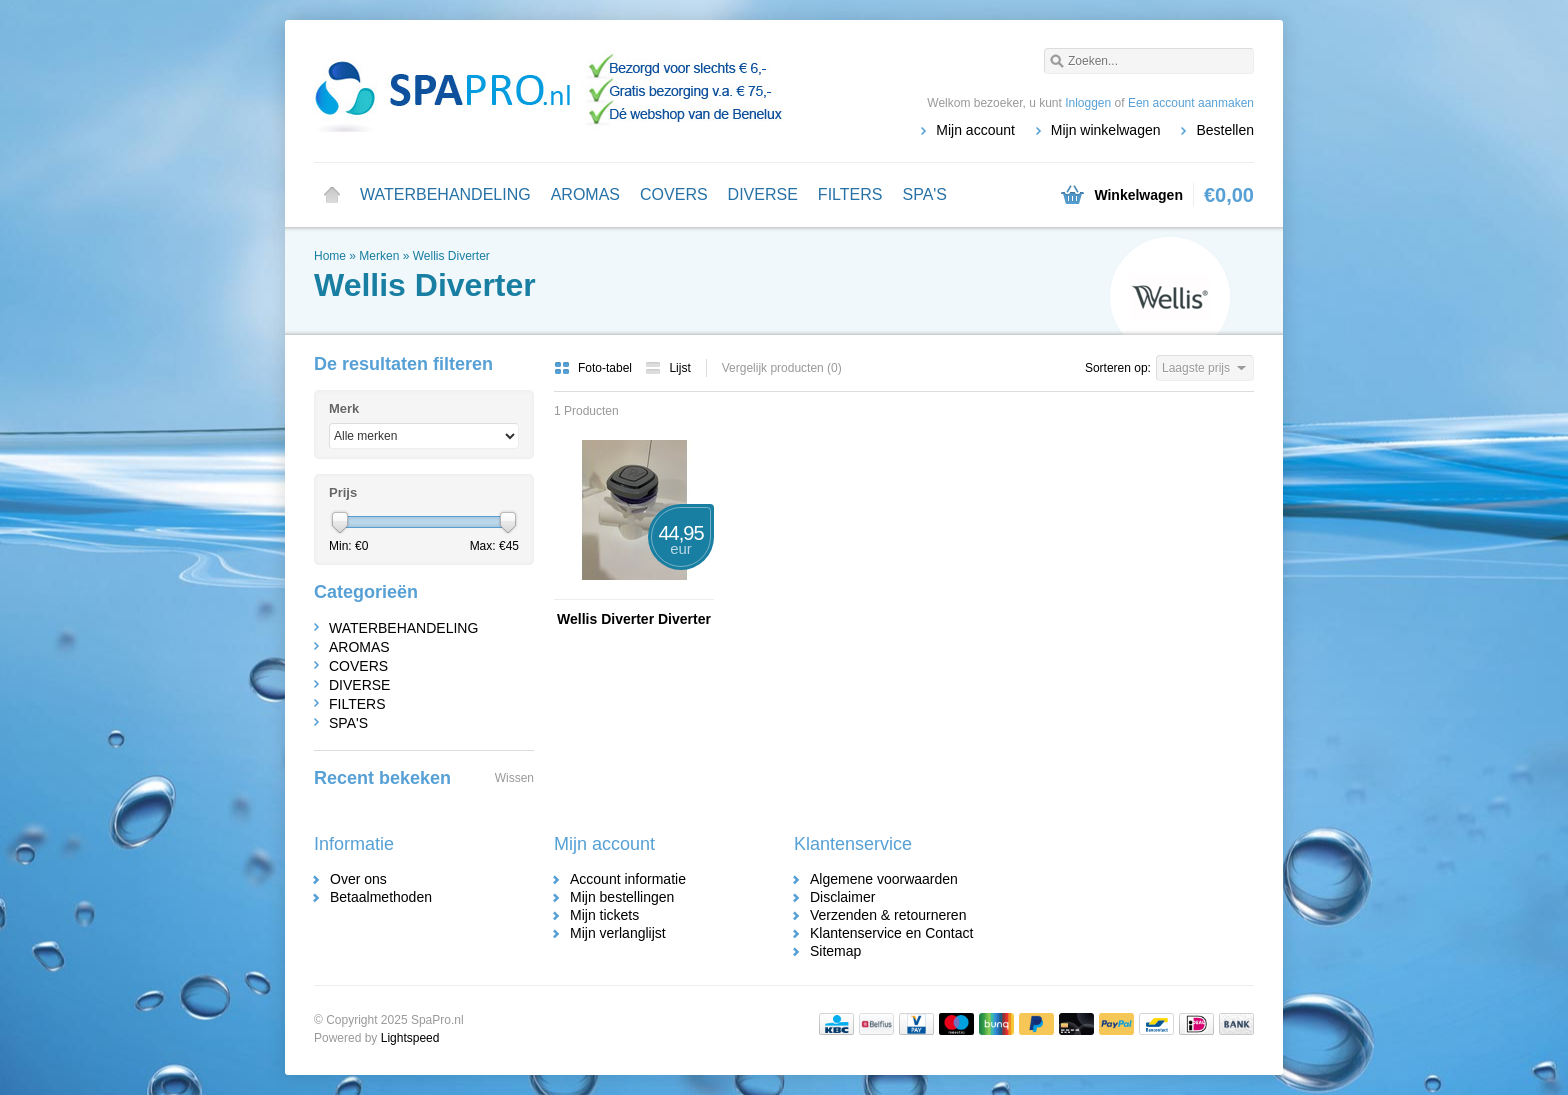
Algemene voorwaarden (884, 879)
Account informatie (628, 879)
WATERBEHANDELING (445, 194)
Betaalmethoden (381, 897)
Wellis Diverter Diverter (634, 619)
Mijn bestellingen (622, 897)
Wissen (514, 778)
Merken (379, 256)
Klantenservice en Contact (891, 933)
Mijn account (975, 130)
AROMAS (585, 194)
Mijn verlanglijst (618, 933)
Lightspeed (410, 1038)
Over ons (358, 879)
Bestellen (1225, 130)
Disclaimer (842, 897)
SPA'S (924, 194)
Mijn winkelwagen (1106, 130)
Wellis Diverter (451, 256)
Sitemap (835, 951)
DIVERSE (763, 194)
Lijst (667, 368)
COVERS (674, 194)
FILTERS (850, 194)
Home (332, 195)
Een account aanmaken (1191, 103)
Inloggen (1088, 103)
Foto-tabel (594, 368)
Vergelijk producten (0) (782, 368)
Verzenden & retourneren (888, 915)
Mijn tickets (604, 915)
